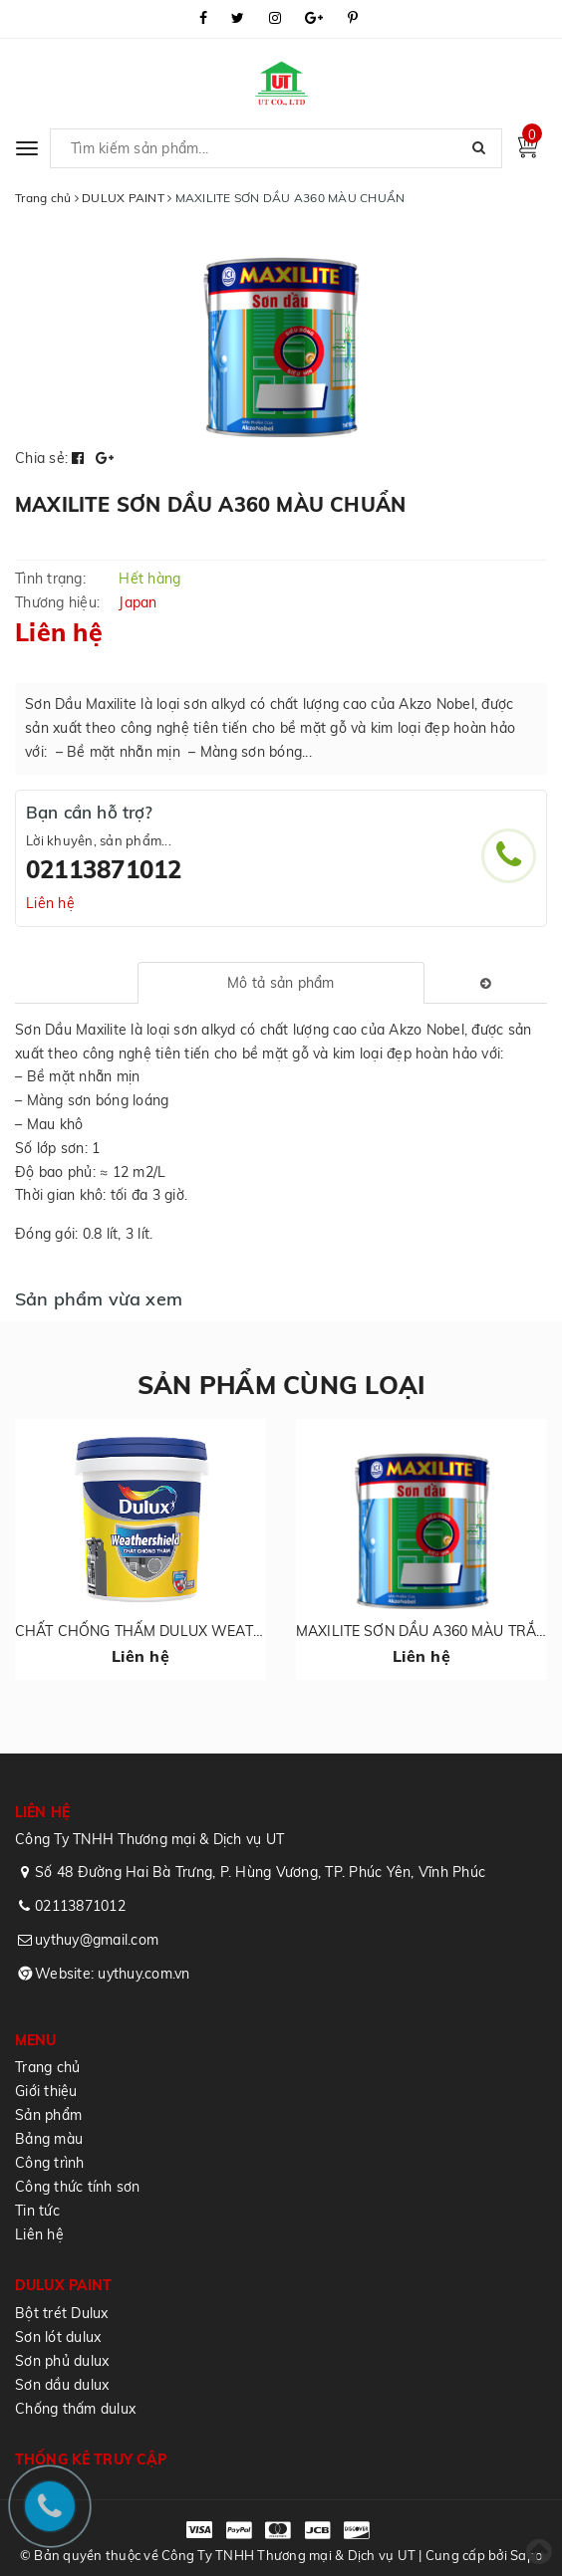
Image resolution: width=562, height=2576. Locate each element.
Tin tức (37, 2211)
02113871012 (104, 869)
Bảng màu (49, 2139)
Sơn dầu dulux (62, 2385)
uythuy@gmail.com (96, 1940)
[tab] (281, 983)
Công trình (50, 2163)
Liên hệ (50, 903)
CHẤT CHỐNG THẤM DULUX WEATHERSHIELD (174, 1631)
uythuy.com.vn (143, 1974)
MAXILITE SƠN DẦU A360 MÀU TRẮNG (426, 1631)
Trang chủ (47, 2067)
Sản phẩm (48, 2115)
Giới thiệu (46, 2091)
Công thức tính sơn (77, 2187)
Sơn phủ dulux (62, 2361)
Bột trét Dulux (62, 2313)
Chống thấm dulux (75, 2409)
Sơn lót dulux (58, 2337)
